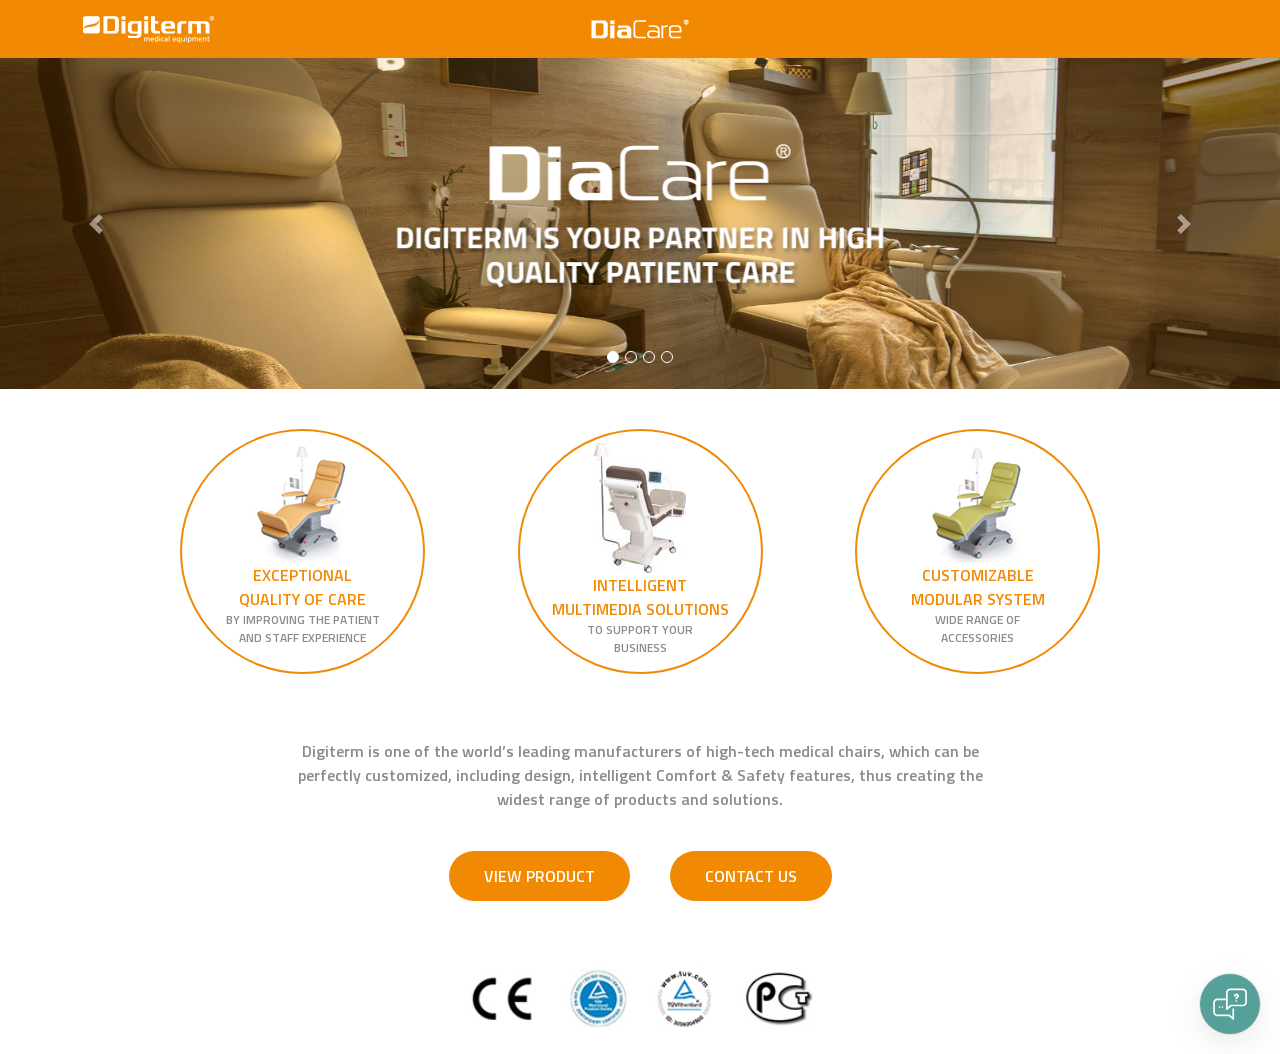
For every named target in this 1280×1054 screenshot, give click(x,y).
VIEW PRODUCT (539, 876)
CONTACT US (751, 876)
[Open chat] (1230, 1004)
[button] (96, 223)
